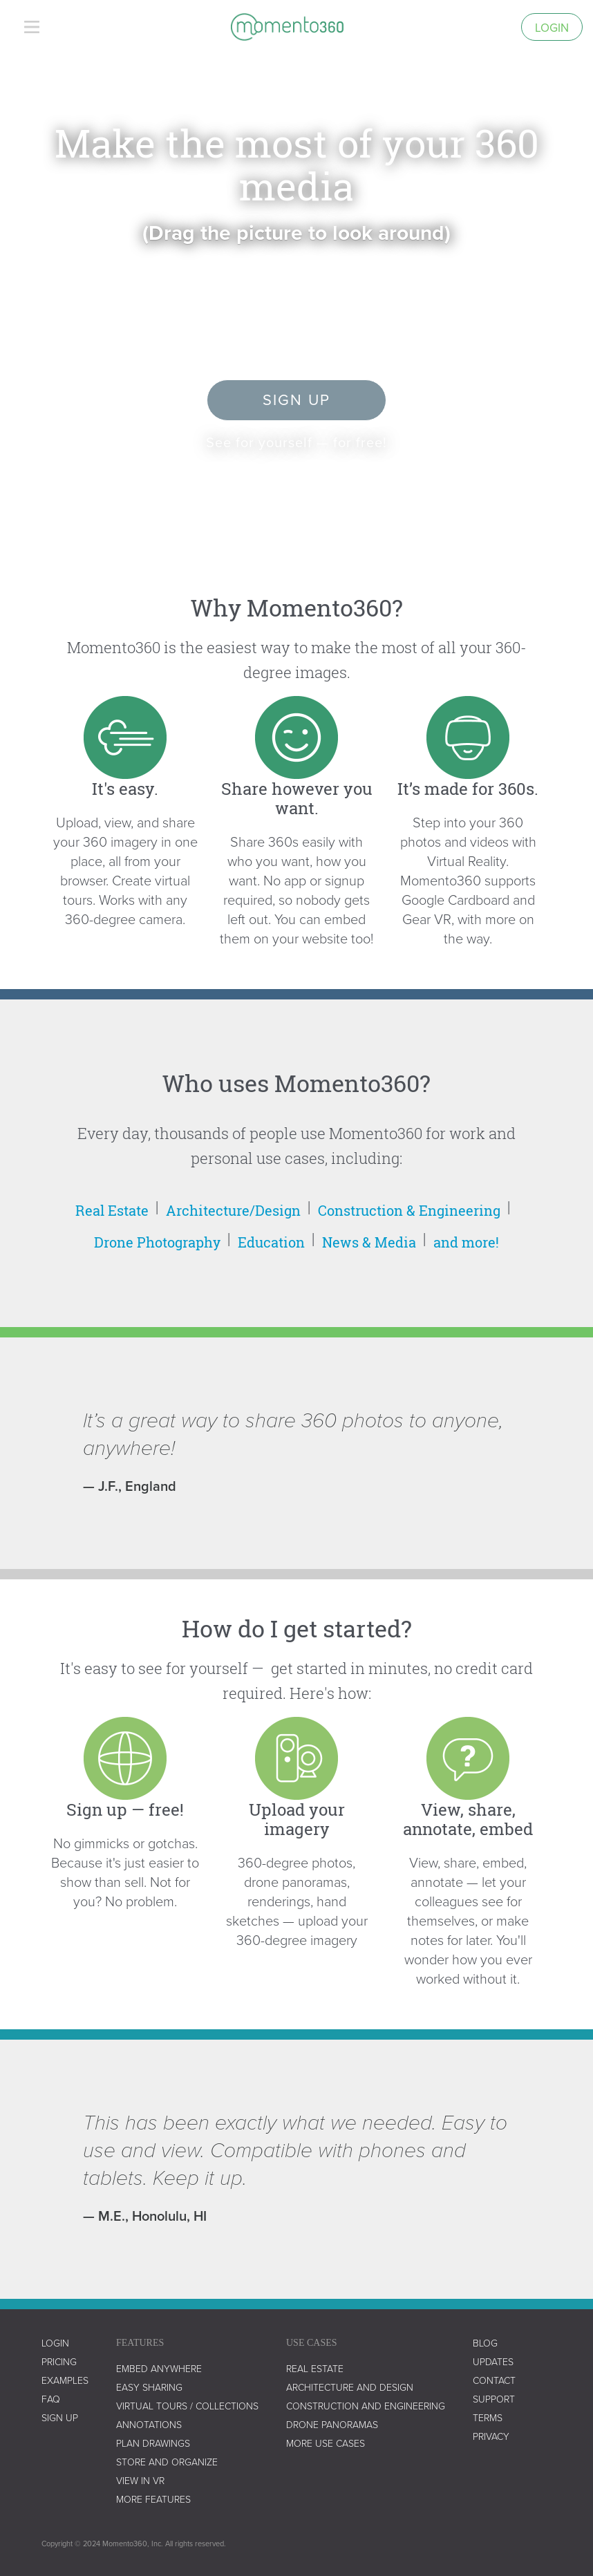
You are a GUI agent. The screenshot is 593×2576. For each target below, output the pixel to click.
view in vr (140, 2480)
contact (494, 2380)
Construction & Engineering (409, 1210)
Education (271, 1242)
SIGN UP (59, 2417)
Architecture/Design (233, 1210)
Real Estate (112, 1210)
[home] (287, 26)
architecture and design (349, 2387)
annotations (149, 2424)
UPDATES (493, 2361)
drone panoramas (332, 2424)
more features (153, 2499)
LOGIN (55, 2343)
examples (64, 2380)
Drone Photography (157, 1242)
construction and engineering (365, 2406)
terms (487, 2417)
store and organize (167, 2461)
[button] (31, 27)
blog (485, 2343)
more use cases (325, 2443)
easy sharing (149, 2387)
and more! (466, 1242)
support (494, 2399)
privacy (491, 2436)
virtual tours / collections (187, 2406)
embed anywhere (159, 2368)
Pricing (59, 2361)
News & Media (369, 1242)
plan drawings (153, 2443)
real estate (314, 2368)
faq (50, 2399)
